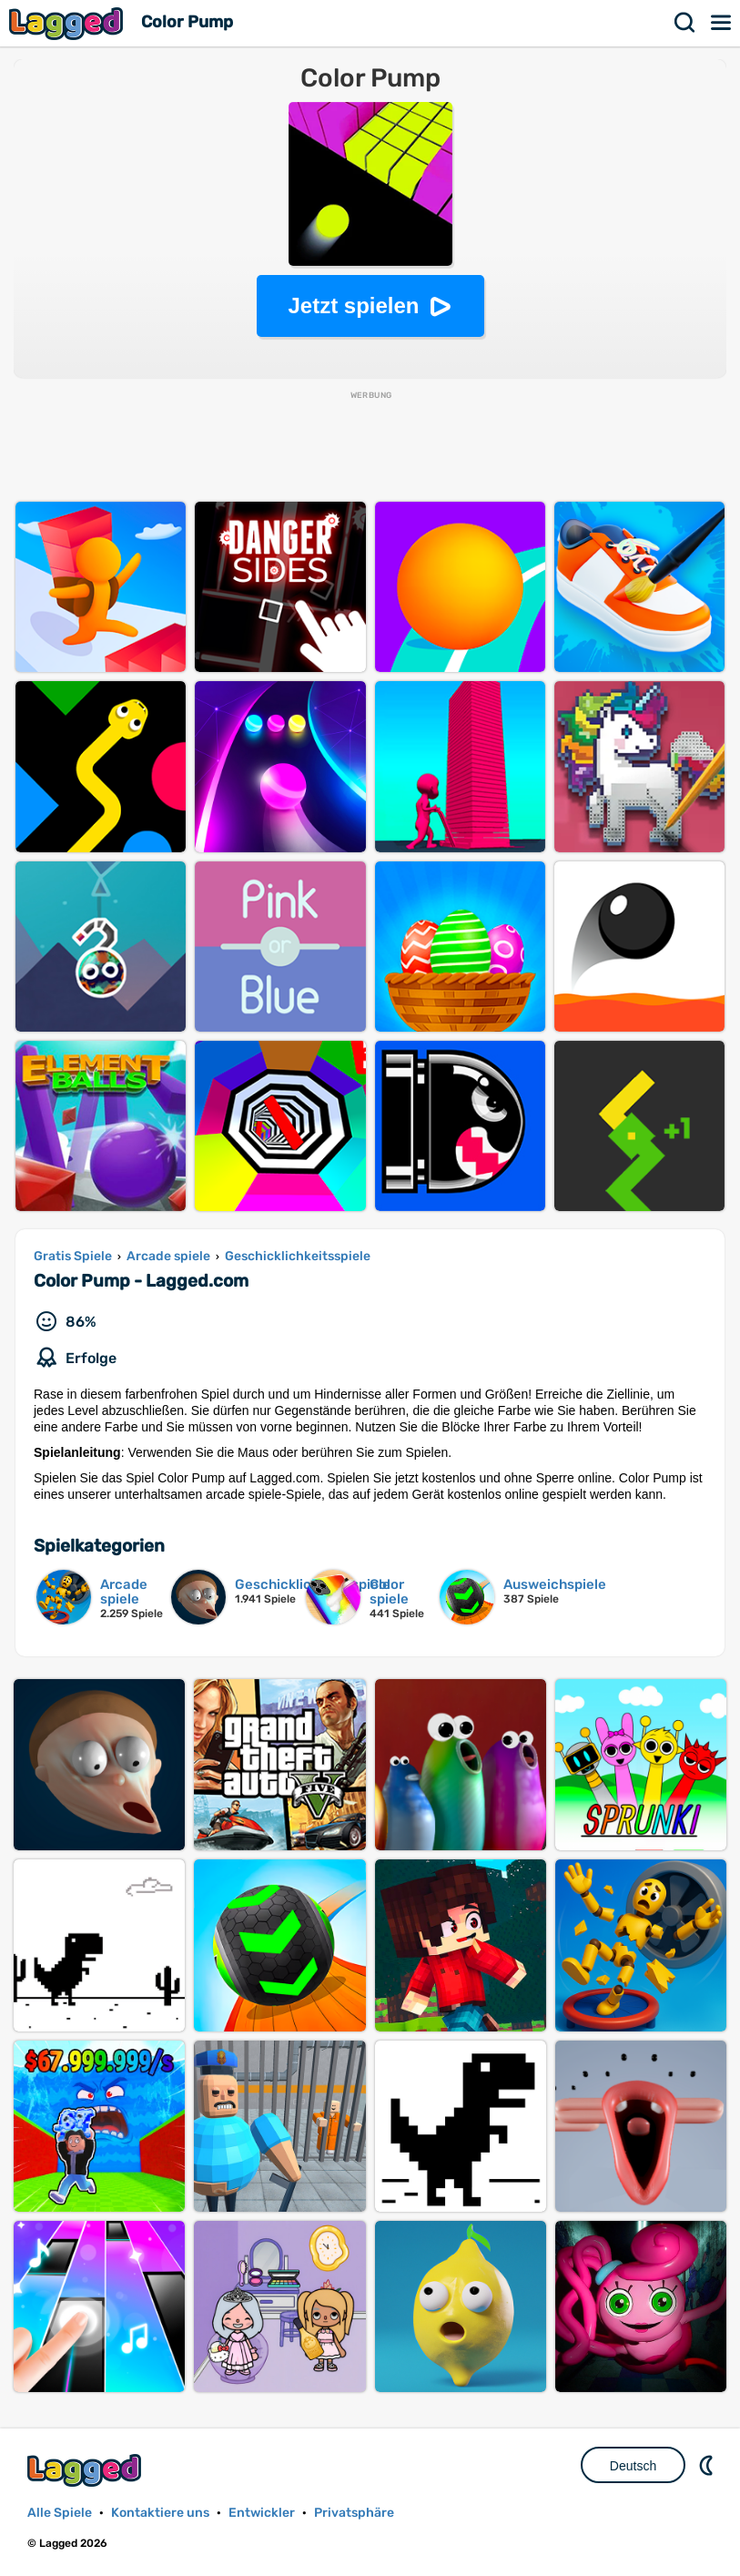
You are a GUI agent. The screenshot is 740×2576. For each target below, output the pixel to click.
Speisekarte (722, 23)
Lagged (68, 23)
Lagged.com (86, 2470)
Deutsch (633, 2466)
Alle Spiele (59, 2512)
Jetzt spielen (353, 305)
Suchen (685, 23)
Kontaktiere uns (160, 2512)
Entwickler (261, 2512)
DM (708, 2465)
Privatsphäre (354, 2512)
